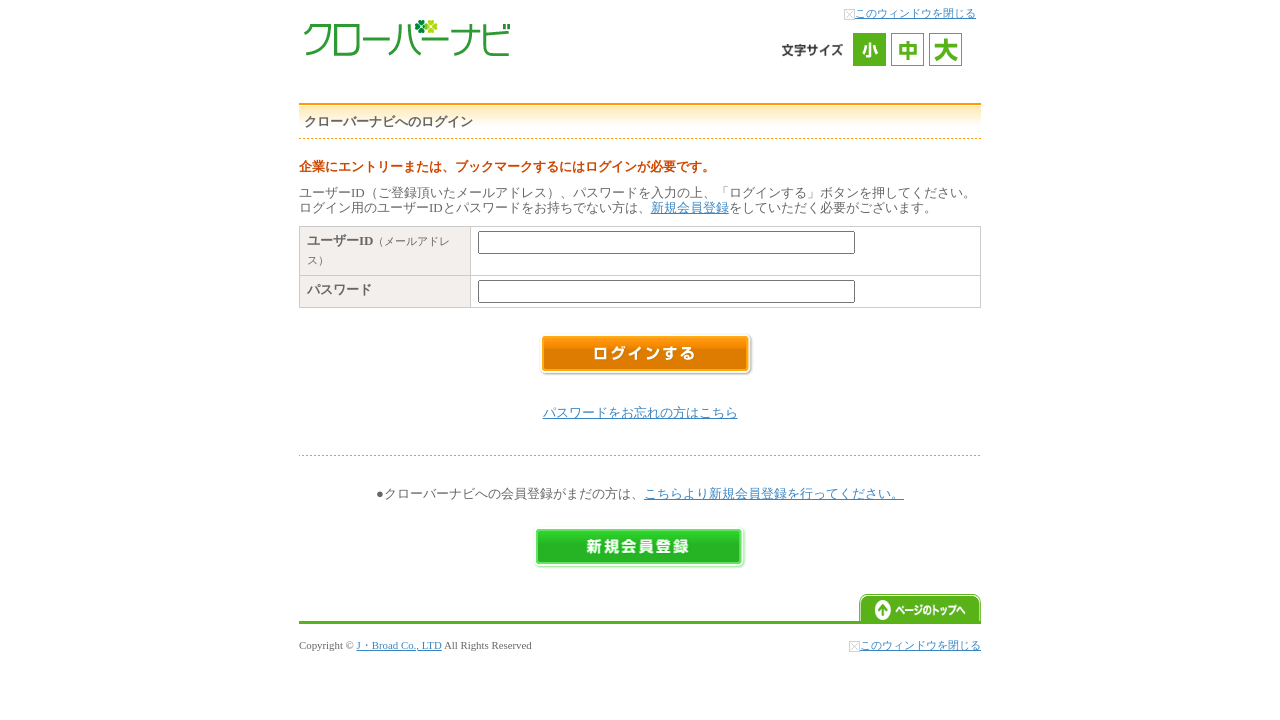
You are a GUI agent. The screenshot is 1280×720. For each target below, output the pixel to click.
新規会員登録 (690, 207)
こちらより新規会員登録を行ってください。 (774, 493)
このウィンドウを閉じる (915, 13)
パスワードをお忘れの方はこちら (640, 412)
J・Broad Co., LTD (399, 645)
